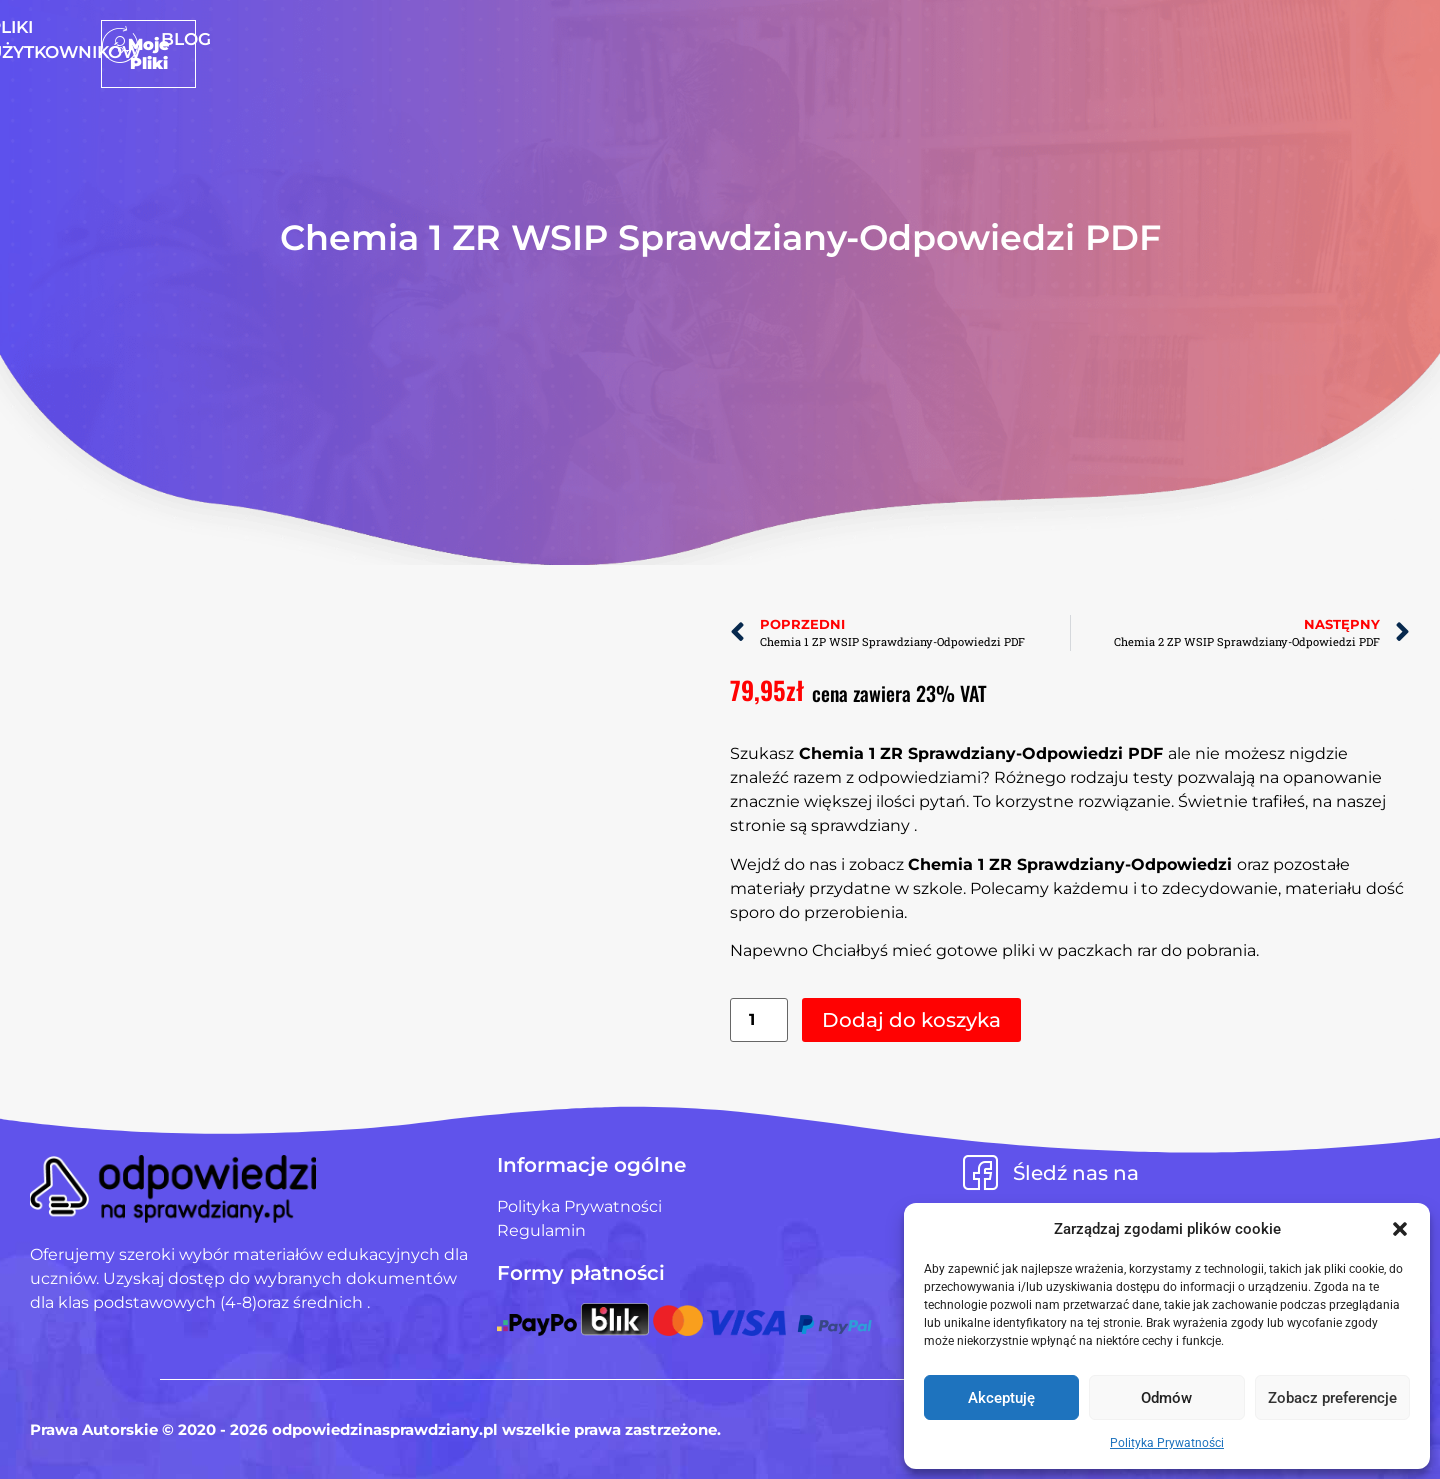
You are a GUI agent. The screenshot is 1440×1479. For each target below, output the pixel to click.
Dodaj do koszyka (911, 1020)
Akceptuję (1001, 1398)
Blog (896, 39)
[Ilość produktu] (759, 1020)
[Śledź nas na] (980, 1172)
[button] (1400, 1229)
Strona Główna (549, 39)
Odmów (1166, 1398)
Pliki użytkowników (750, 39)
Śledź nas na (1076, 1173)
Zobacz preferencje (1332, 1398)
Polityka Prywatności (1167, 1443)
